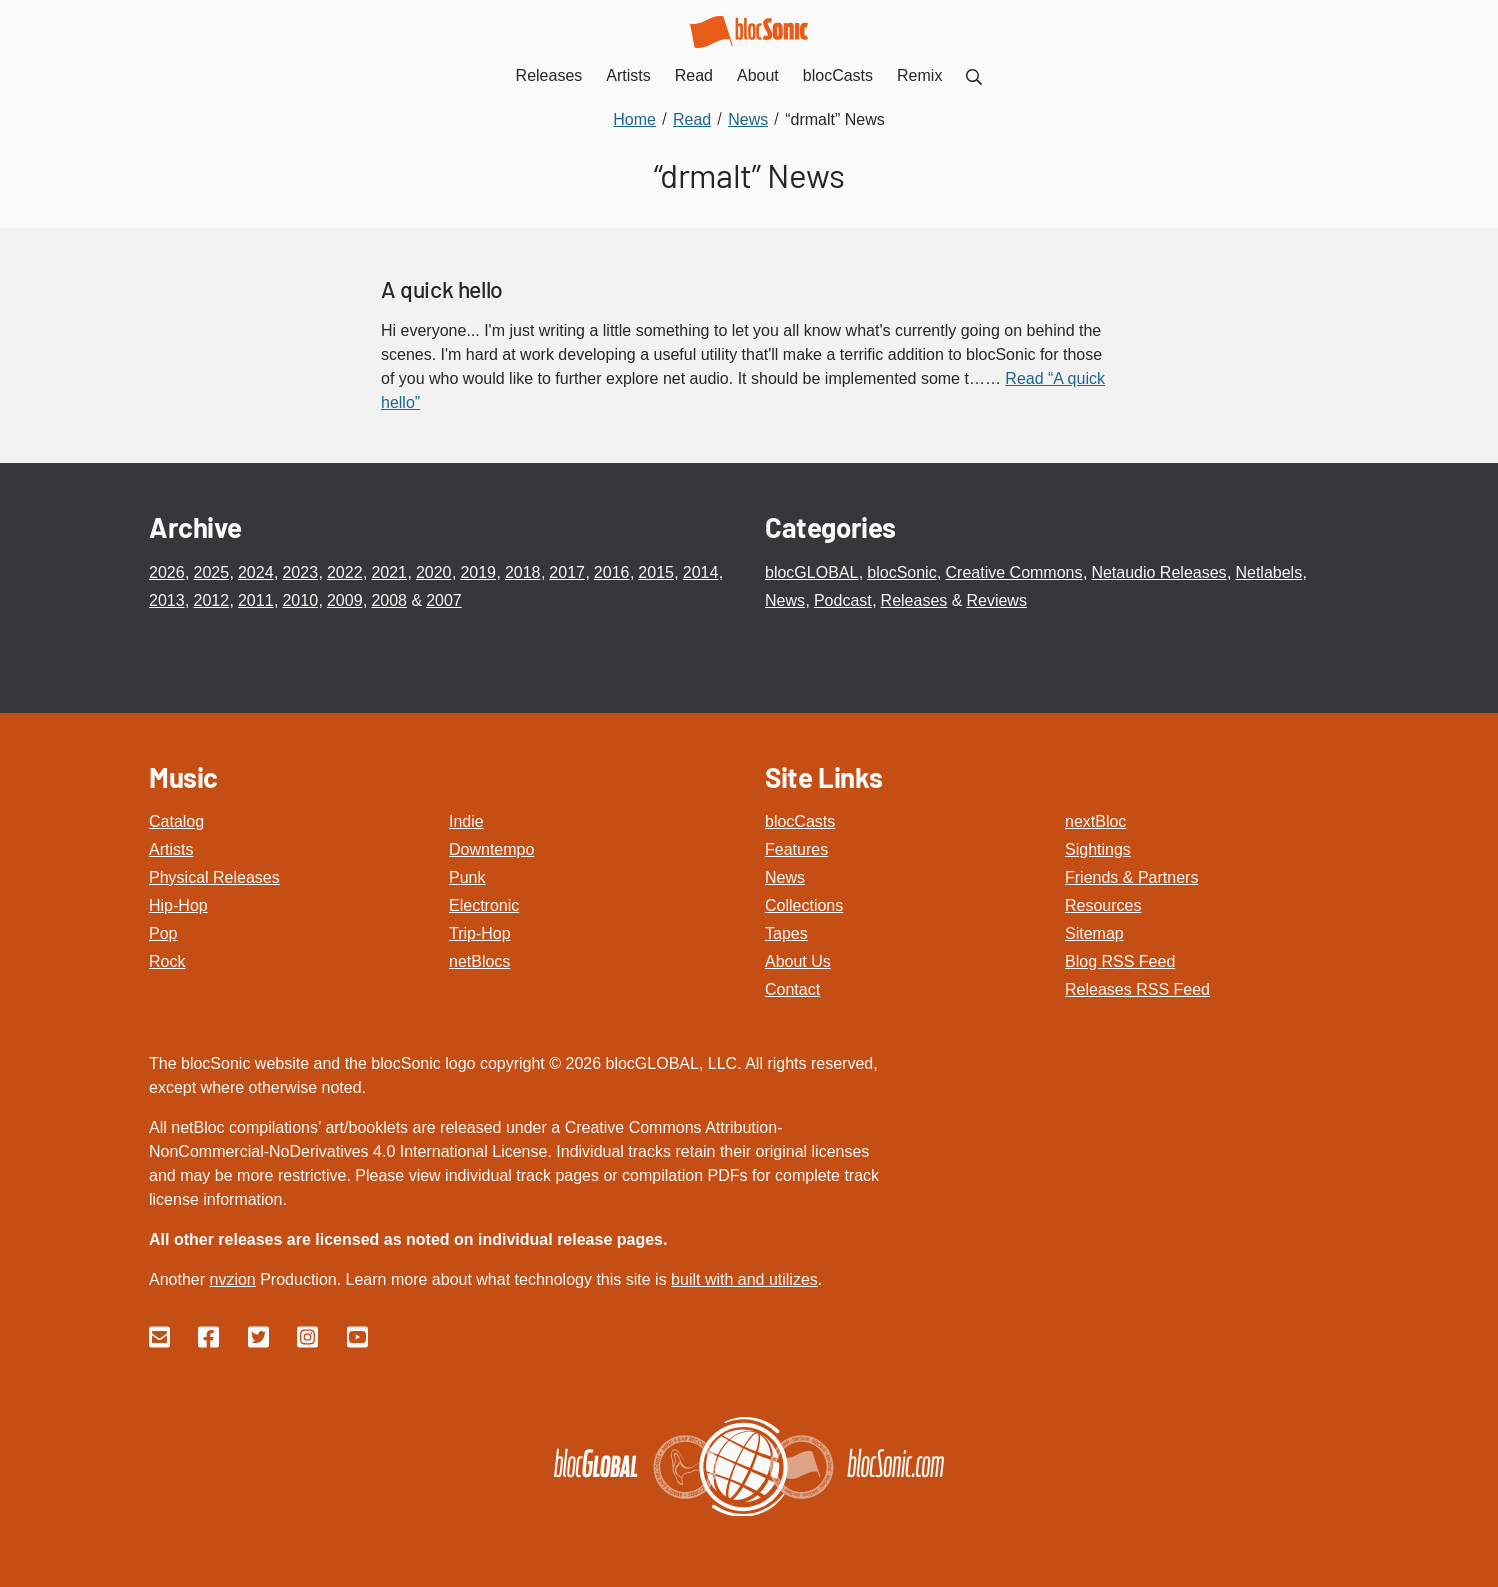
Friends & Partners (1131, 877)
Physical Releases (214, 877)
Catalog (176, 821)
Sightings (1098, 849)
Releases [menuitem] (549, 75)
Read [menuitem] (694, 75)
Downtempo (491, 849)
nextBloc (1095, 821)
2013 (167, 600)
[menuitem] (974, 75)
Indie (466, 821)
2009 (345, 600)
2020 (434, 572)
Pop (163, 933)
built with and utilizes (744, 1279)
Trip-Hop (480, 933)
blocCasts (800, 821)
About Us (798, 961)
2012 (211, 600)
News (785, 600)
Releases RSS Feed (1137, 989)
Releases (914, 600)
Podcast (843, 600)
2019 (478, 572)
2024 (256, 572)
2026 (167, 572)
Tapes (786, 933)
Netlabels (1268, 572)
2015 (656, 572)
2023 (300, 572)
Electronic (484, 905)
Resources (1103, 905)
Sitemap (1094, 933)
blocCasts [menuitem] (838, 75)
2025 (211, 572)
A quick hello (442, 289)
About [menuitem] (758, 75)
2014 (701, 572)
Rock (167, 961)
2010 (300, 600)
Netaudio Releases (1158, 572)
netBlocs (479, 961)
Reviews (996, 600)
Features (796, 849)
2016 (612, 572)
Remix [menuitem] (919, 75)
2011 (256, 600)
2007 (444, 600)
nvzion (232, 1279)
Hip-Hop (178, 905)
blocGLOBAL (811, 572)
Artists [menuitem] (628, 75)
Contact (792, 989)
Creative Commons (1014, 572)
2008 (389, 600)
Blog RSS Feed (1120, 961)
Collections (804, 905)
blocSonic (901, 572)
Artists (171, 849)
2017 (567, 572)
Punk (467, 877)
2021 (389, 572)
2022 (345, 572)
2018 (523, 572)
